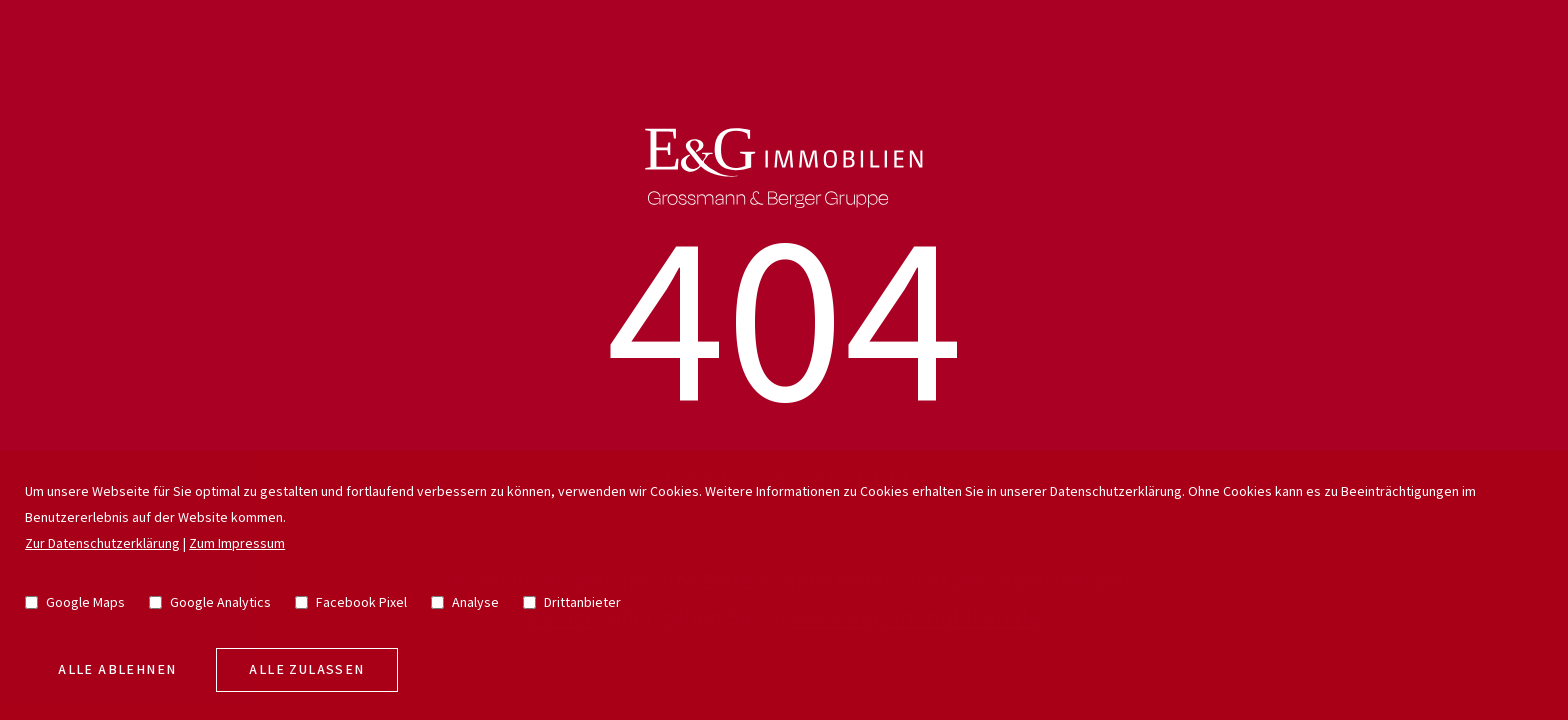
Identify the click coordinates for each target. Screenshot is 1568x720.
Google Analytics (210, 603)
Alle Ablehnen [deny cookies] (117, 670)
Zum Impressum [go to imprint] (237, 544)
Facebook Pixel (351, 603)
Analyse (465, 603)
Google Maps (75, 603)
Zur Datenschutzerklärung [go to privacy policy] (102, 544)
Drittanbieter (572, 603)
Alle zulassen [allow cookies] (306, 670)
